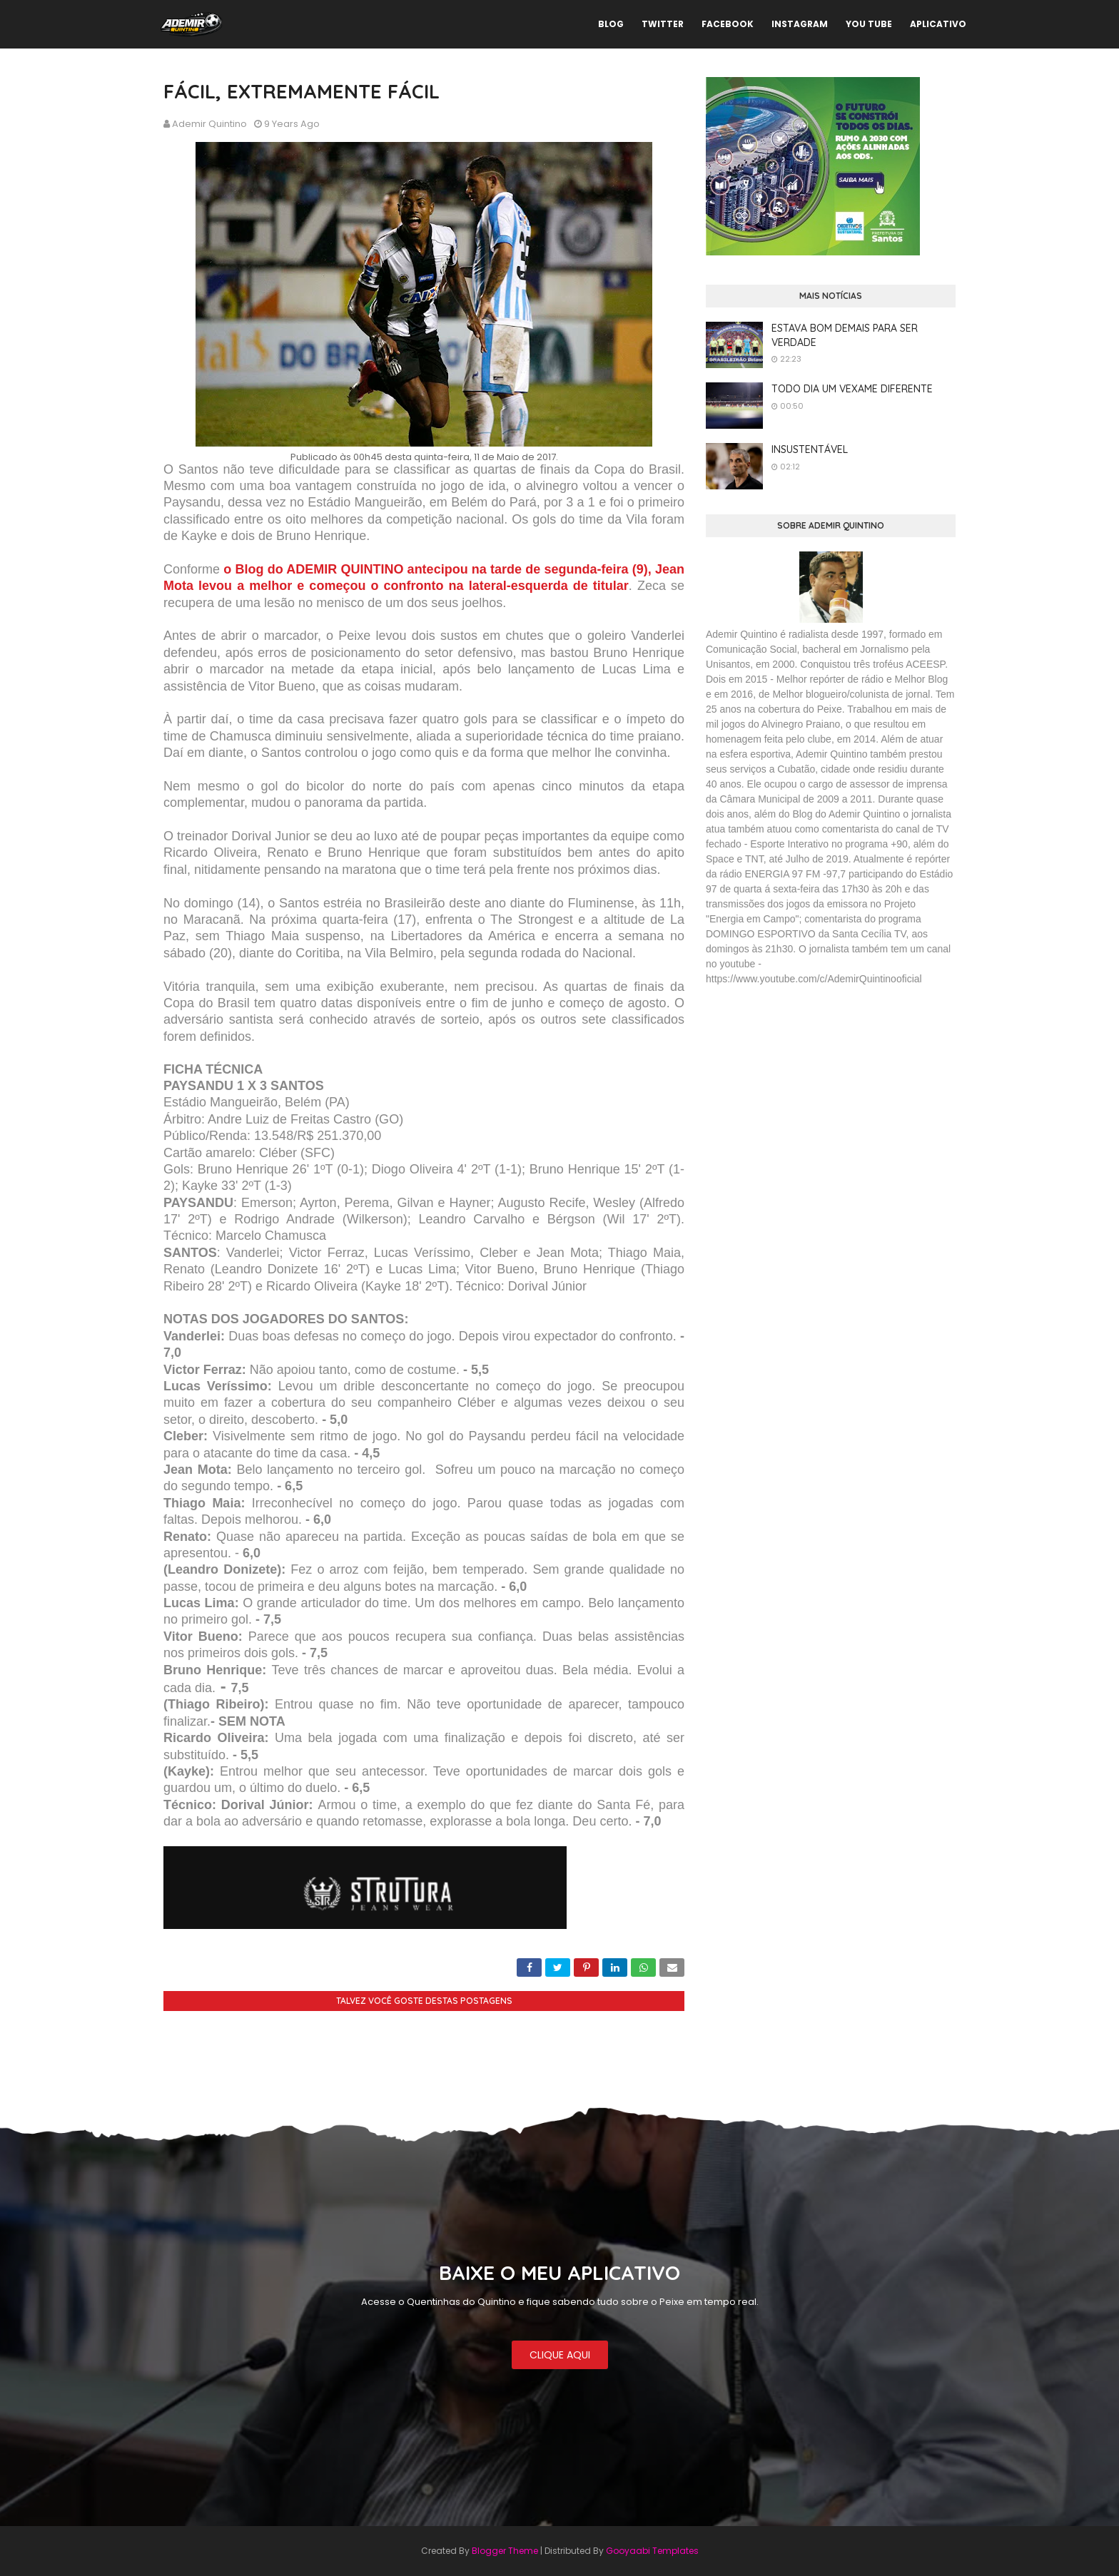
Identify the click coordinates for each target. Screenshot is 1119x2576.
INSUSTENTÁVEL (809, 449)
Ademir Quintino (209, 124)
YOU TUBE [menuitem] (869, 24)
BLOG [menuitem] (611, 24)
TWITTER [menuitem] (663, 24)
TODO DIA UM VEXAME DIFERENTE (852, 388)
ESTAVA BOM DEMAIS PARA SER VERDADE (844, 335)
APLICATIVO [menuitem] (938, 24)
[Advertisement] (813, 1101)
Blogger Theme (505, 2551)
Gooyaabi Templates (652, 2551)
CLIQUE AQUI (560, 2355)
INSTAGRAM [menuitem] (799, 24)
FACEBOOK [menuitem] (728, 24)
